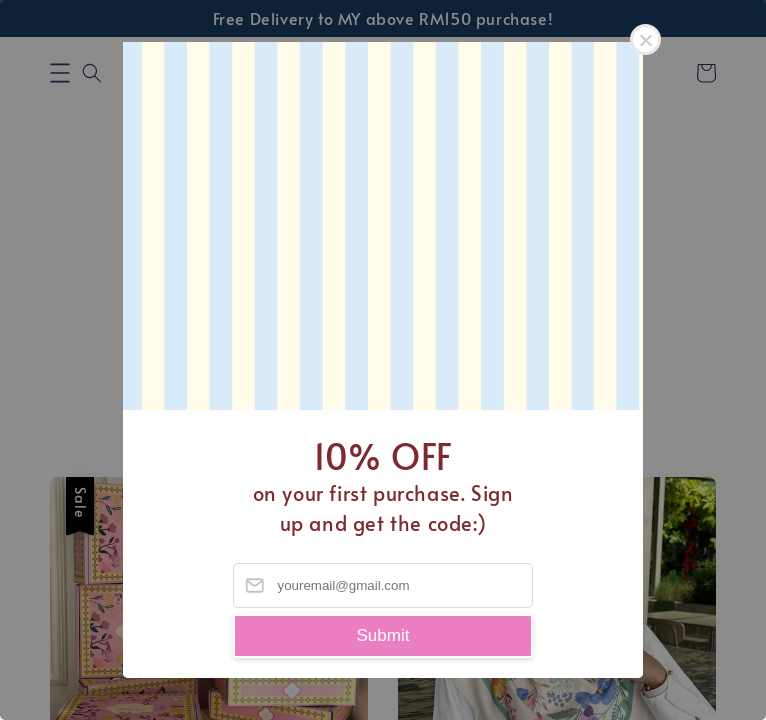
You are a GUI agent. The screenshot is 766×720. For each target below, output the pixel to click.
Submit (383, 635)
